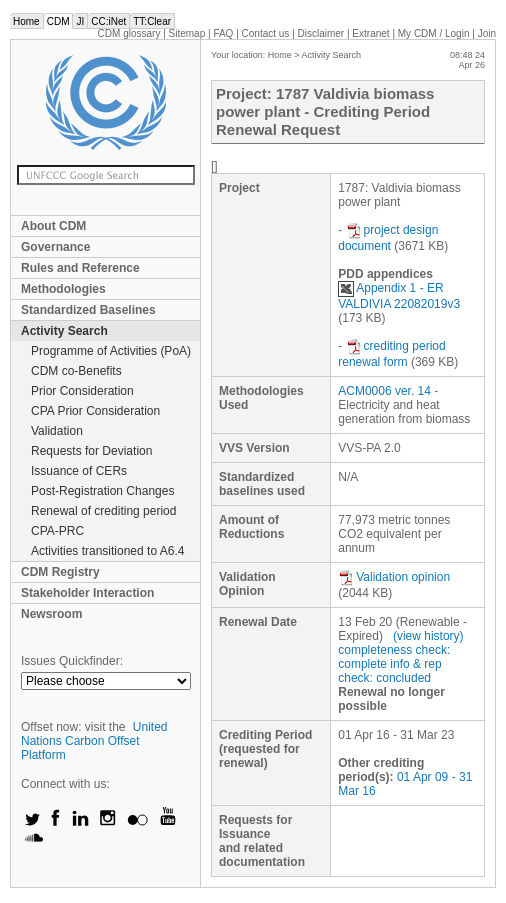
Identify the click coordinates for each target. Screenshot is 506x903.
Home (26, 21)
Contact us (266, 33)
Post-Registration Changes (102, 491)
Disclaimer (321, 33)
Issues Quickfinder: (72, 661)
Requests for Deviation (91, 451)
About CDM (53, 226)
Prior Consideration (82, 391)
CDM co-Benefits (76, 371)
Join (487, 33)
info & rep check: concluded (389, 671)
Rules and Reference (80, 268)
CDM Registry (60, 572)
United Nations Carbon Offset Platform (94, 741)
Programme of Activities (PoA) (111, 351)
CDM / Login (435, 33)
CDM (58, 21)
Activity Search (64, 331)
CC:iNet (108, 21)
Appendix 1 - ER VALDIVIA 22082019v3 (399, 296)
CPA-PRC (57, 531)
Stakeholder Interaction (87, 593)
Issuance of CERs (79, 471)
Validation (57, 431)
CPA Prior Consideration (95, 411)
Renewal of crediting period (103, 511)
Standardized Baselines (88, 310)
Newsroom (51, 614)
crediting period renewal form (391, 354)
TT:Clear (152, 21)
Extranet (370, 33)
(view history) (428, 636)
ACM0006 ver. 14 (384, 391)
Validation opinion (394, 577)
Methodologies (63, 289)
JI (80, 21)
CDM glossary (129, 33)
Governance (55, 247)
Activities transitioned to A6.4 (107, 551)
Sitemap (187, 33)
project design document (388, 238)
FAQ (223, 33)
